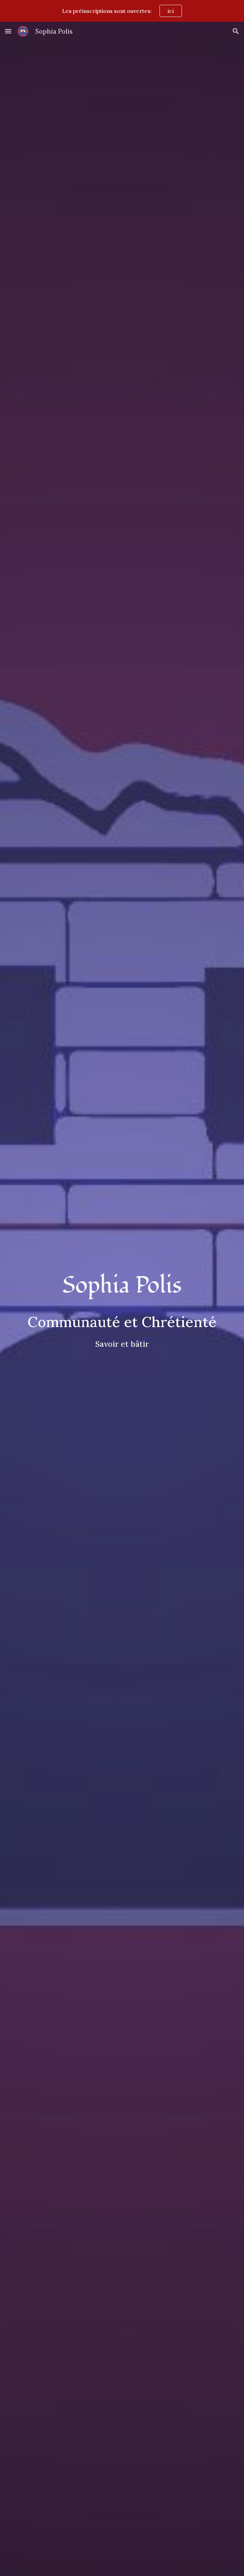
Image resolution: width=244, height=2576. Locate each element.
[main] (122, 1285)
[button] (8, 31)
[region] (122, 11)
